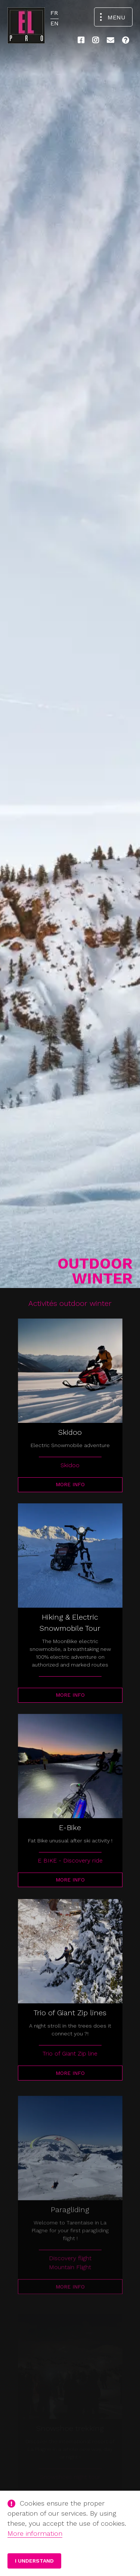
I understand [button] (34, 2561)
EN (54, 23)
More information (34, 2533)
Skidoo (70, 1465)
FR (54, 12)
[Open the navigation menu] (113, 16)
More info (70, 1484)
